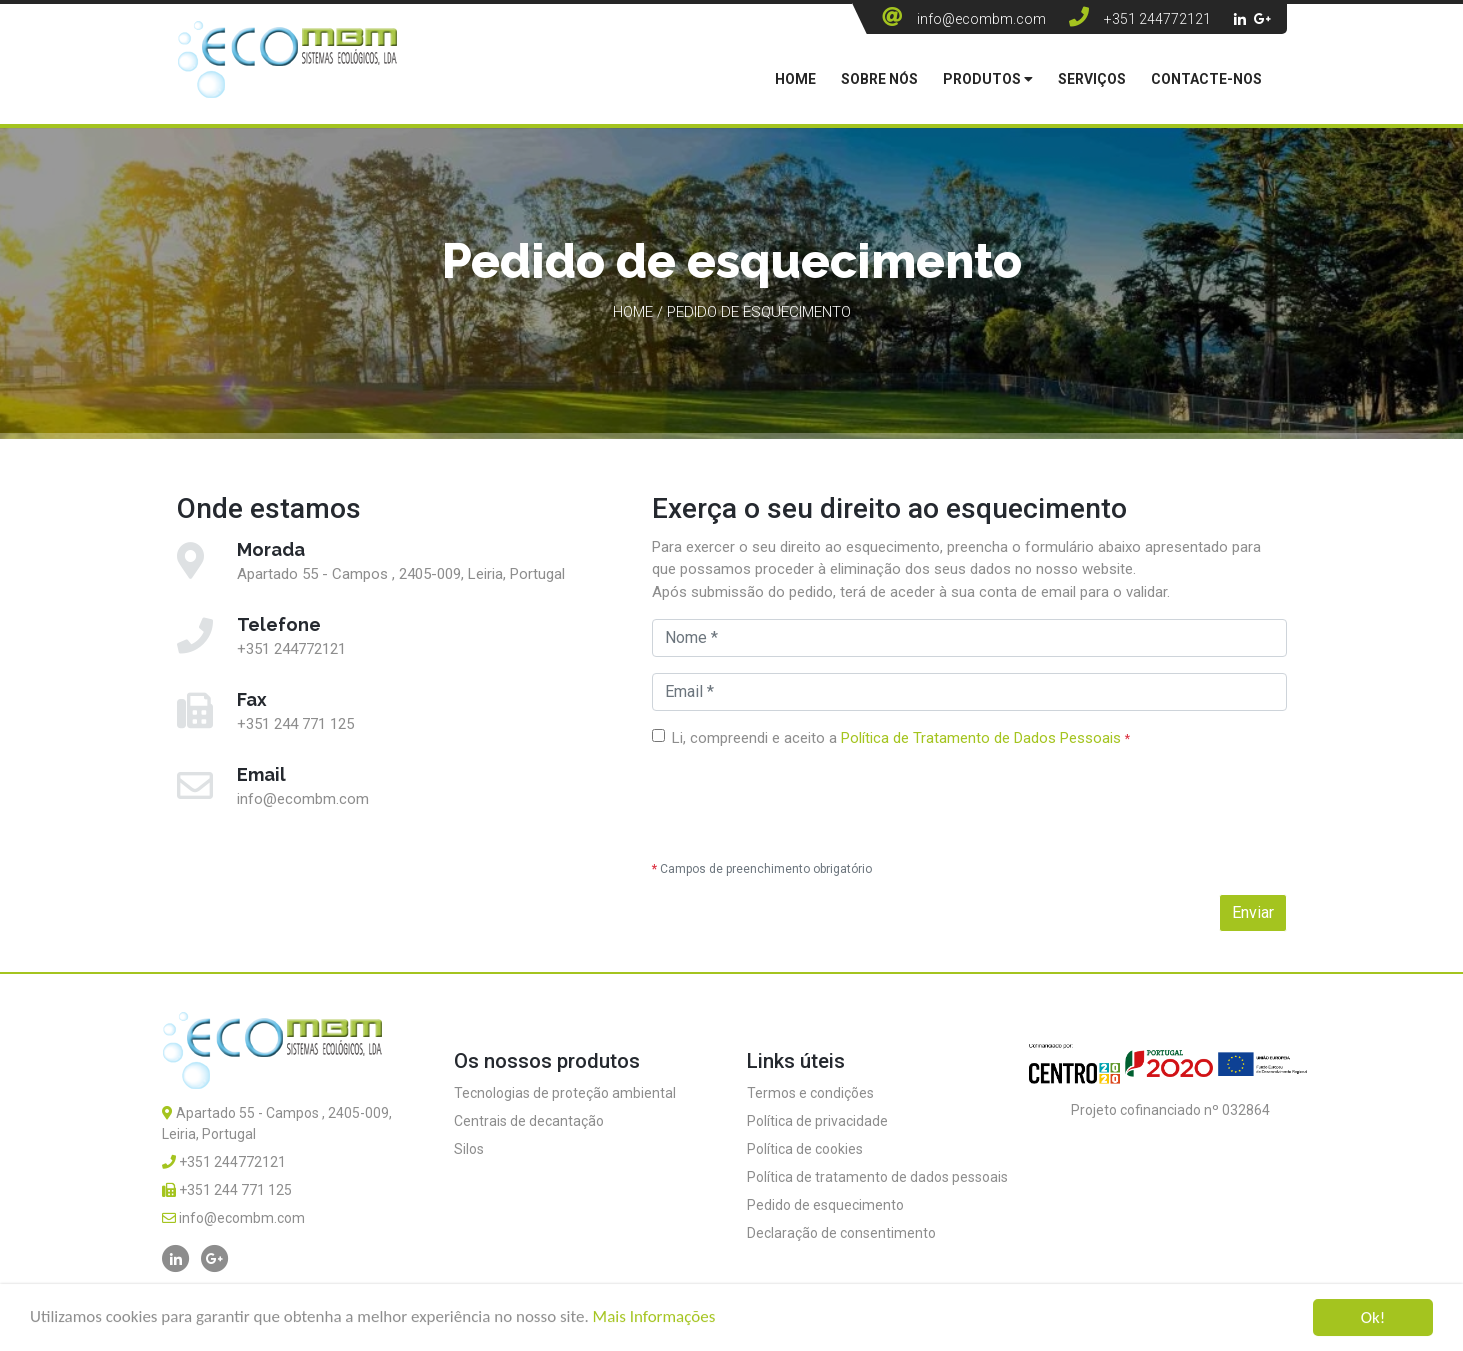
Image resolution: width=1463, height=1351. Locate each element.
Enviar (1253, 912)
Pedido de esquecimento (825, 1205)
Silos (469, 1149)
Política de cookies (805, 1149)
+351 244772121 (1157, 19)
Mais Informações (654, 1317)
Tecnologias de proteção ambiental (565, 1093)
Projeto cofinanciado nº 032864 (1170, 1110)
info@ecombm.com (981, 19)
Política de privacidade (817, 1121)
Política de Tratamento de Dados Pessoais (981, 738)
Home (795, 79)
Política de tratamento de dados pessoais (877, 1177)
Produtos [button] (988, 79)
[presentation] (804, 805)
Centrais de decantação (529, 1121)
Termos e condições (810, 1093)
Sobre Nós (879, 79)
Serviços (1092, 79)
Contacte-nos (1206, 79)
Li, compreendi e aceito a (901, 738)
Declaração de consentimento (841, 1233)
